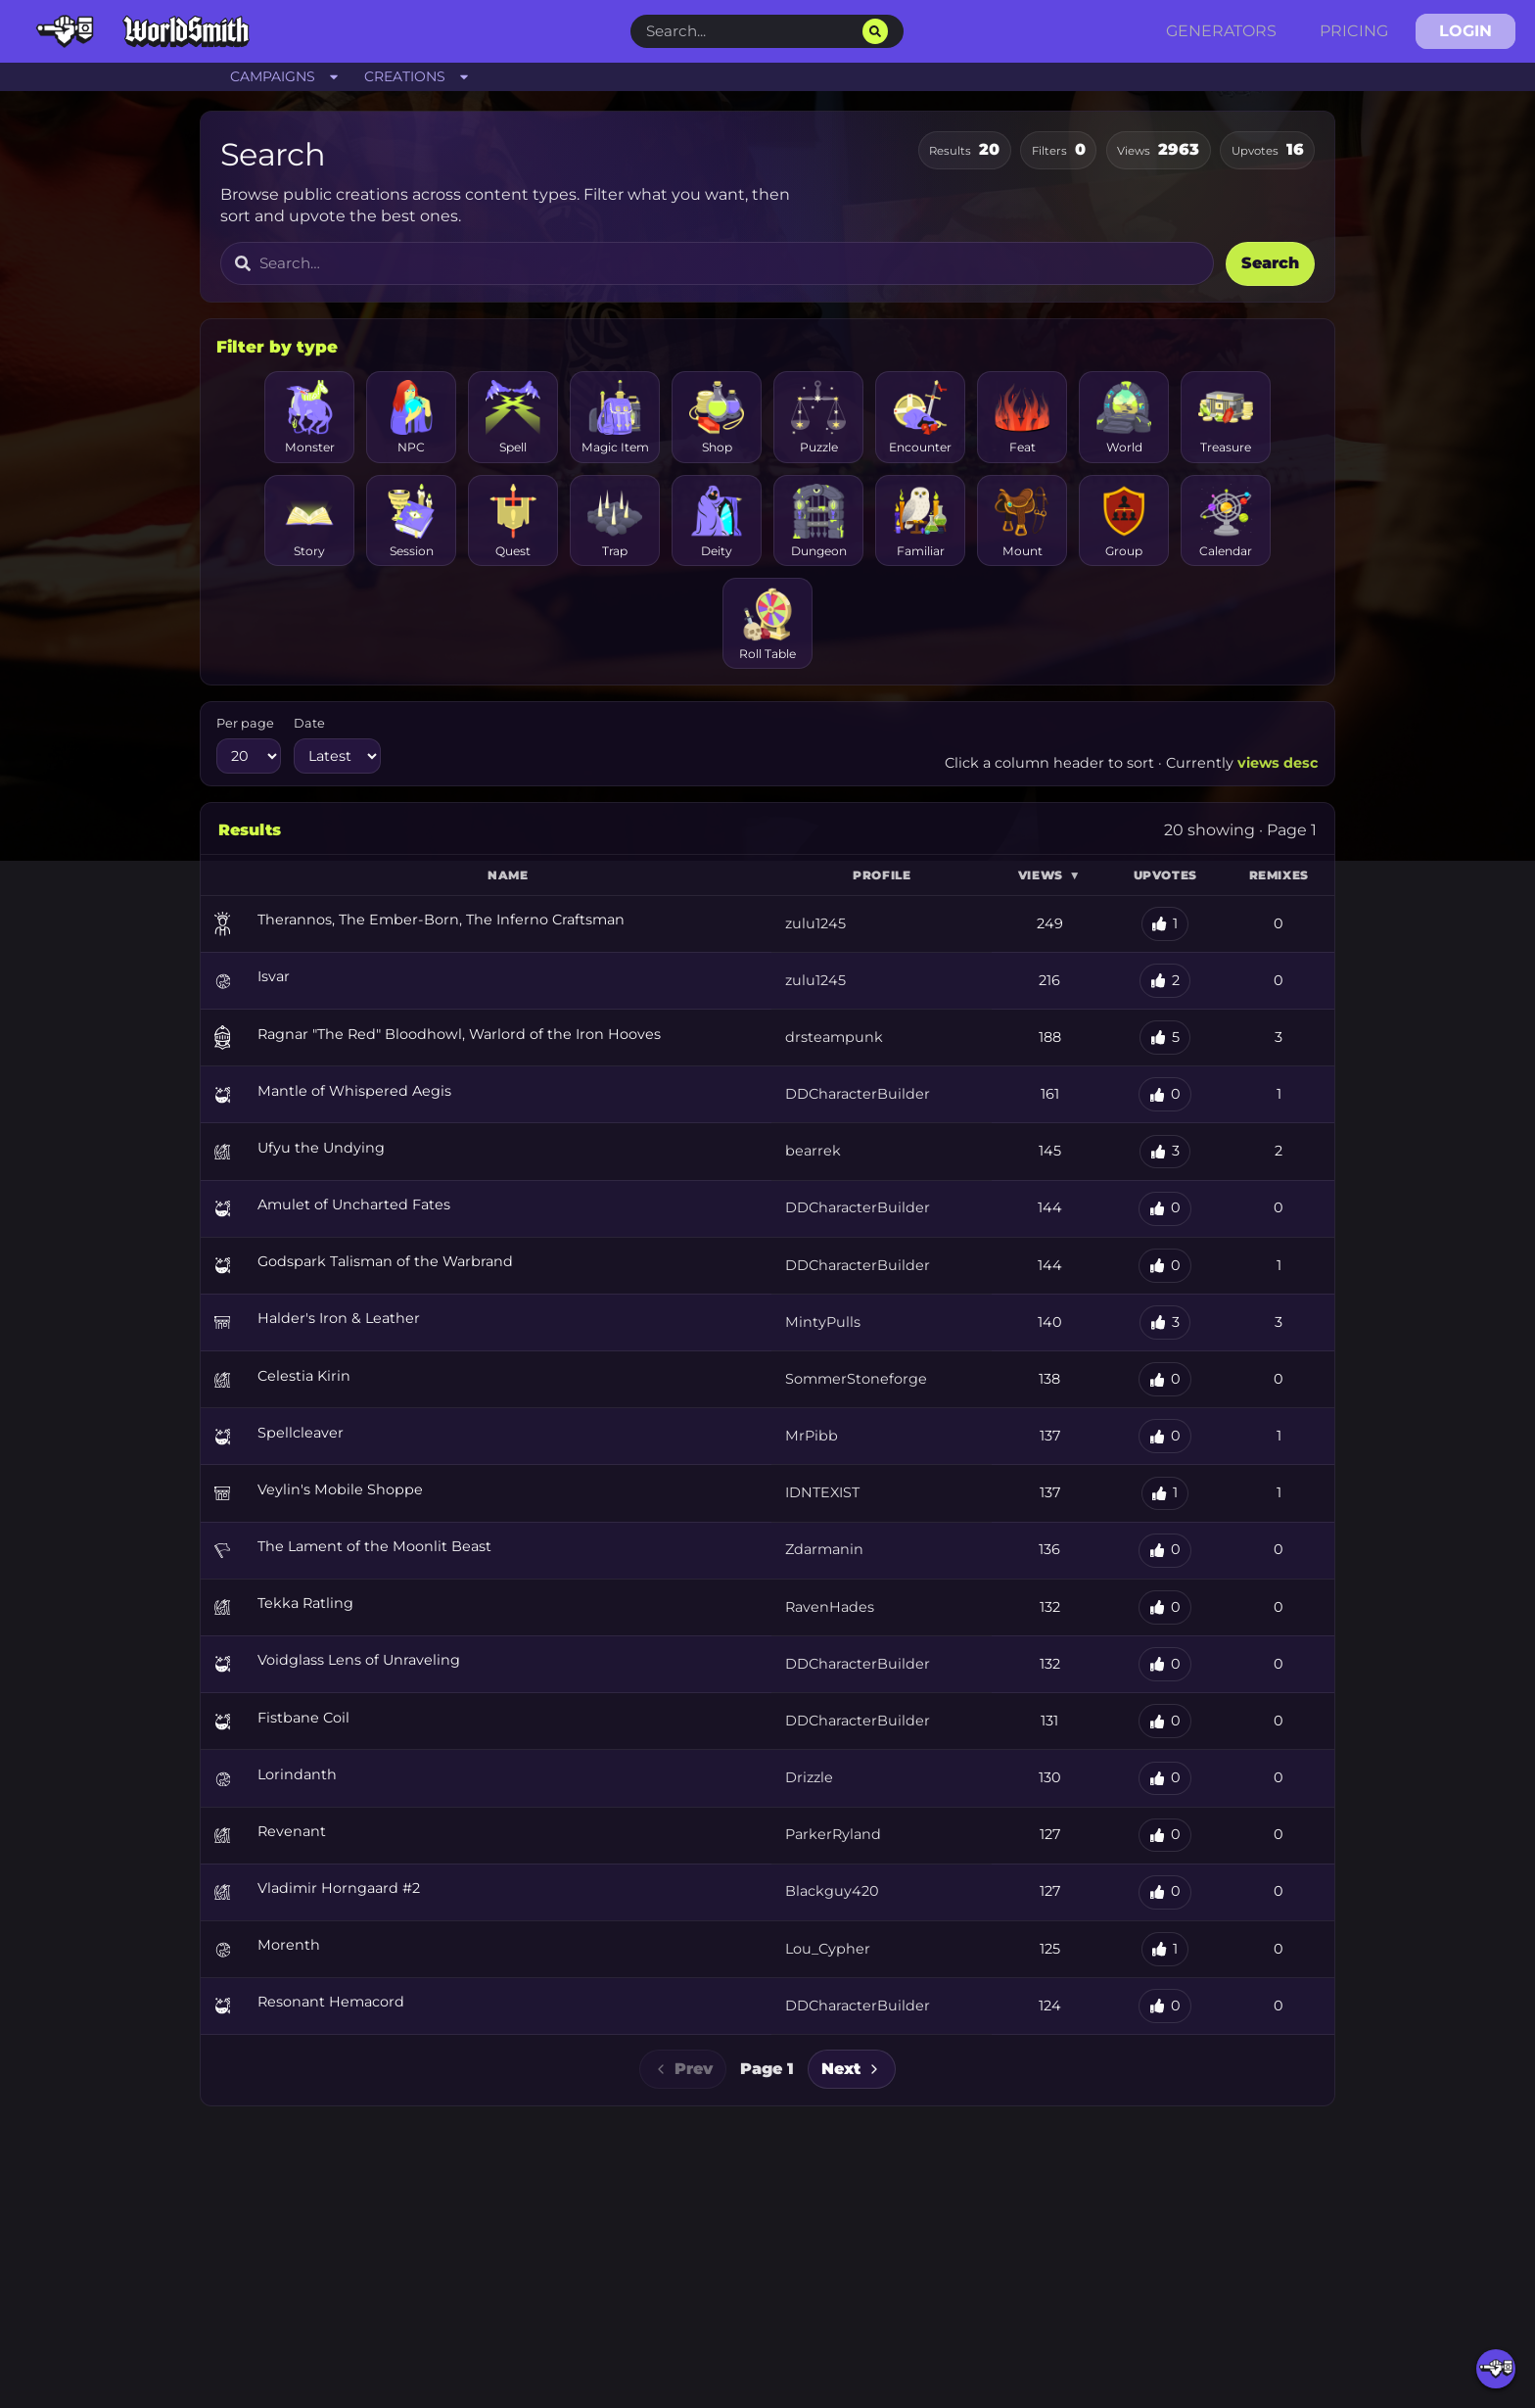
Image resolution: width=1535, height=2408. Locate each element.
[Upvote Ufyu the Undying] (1165, 1152)
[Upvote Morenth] (1165, 1949)
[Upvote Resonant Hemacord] (1165, 2006)
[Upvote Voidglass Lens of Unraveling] (1165, 1664)
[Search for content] (729, 264)
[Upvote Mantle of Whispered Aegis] (1165, 1094)
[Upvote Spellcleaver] (1165, 1436)
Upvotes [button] (1165, 875)
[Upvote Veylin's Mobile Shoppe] (1165, 1494)
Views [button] (1049, 875)
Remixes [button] (1279, 875)
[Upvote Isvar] (1165, 981)
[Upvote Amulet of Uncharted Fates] (1165, 1209)
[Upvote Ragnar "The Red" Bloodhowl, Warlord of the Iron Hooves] (1165, 1037)
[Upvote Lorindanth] (1165, 1779)
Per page (245, 723)
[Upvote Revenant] (1165, 1835)
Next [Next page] (851, 2068)
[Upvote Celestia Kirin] (1165, 1379)
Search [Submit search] (1270, 263)
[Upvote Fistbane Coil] (1165, 1721)
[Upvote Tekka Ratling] (1165, 1607)
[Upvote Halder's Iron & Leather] (1165, 1322)
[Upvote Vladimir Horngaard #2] (1165, 1892)
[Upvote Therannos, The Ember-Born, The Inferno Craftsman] (1165, 924)
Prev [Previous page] (683, 2068)
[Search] (875, 31)
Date (309, 723)
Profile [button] (881, 875)
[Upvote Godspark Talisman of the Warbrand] (1165, 1266)
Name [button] (508, 875)
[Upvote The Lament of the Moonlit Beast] (1165, 1551)
